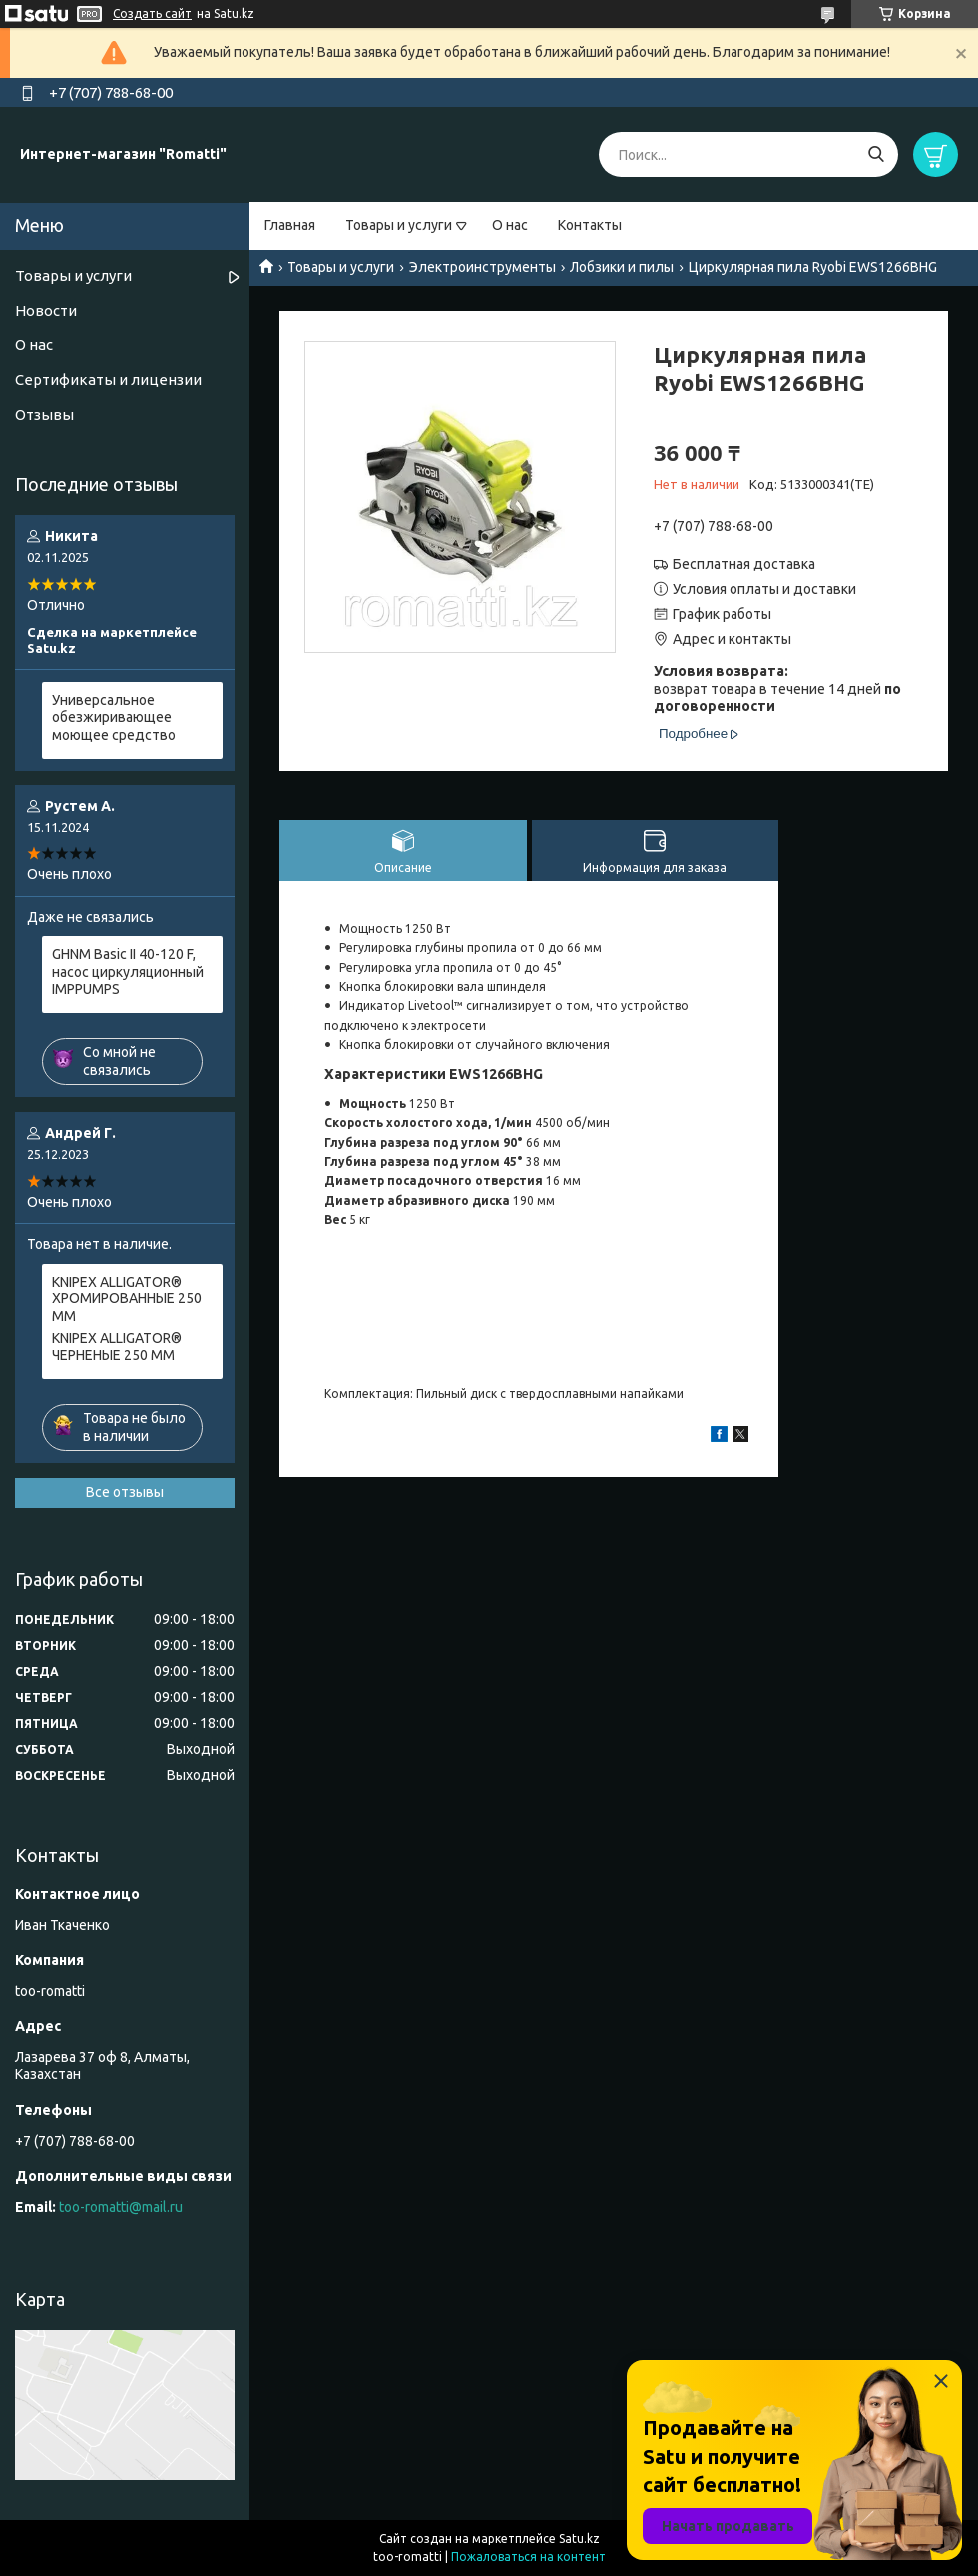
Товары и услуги (398, 225)
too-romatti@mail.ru (121, 2207)
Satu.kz (579, 2538)
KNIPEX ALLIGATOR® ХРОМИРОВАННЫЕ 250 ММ (127, 1299)
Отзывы (44, 414)
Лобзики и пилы (622, 267)
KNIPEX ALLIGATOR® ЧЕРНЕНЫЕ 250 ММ (117, 1347)
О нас (510, 225)
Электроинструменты (482, 267)
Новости (46, 310)
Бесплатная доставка (744, 564)
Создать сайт (152, 13)
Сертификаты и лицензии (108, 379)
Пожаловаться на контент (528, 2556)
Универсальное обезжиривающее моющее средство (114, 717)
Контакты (590, 225)
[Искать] (875, 154)
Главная (289, 225)
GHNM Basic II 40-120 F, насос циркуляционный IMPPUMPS (128, 971)
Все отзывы (125, 1492)
